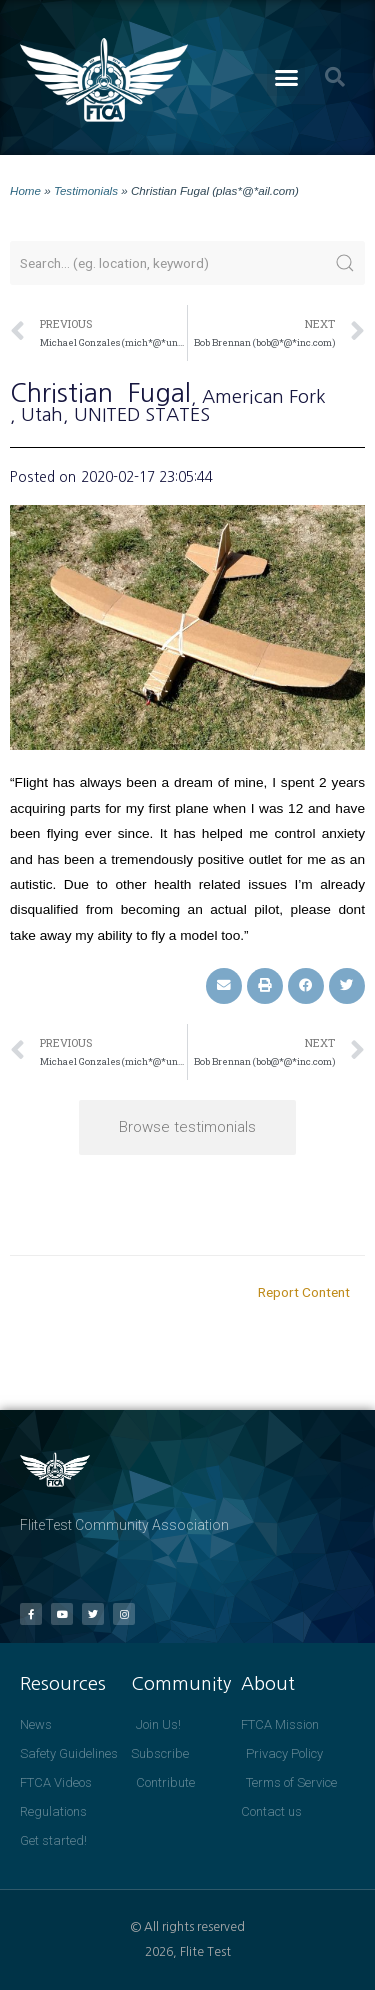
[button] (286, 78)
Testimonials (86, 190)
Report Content (304, 1292)
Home (25, 190)
